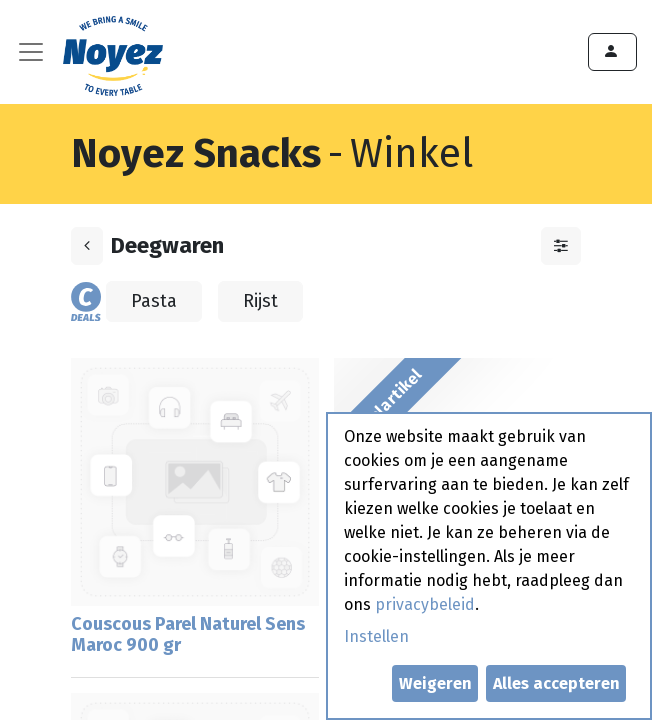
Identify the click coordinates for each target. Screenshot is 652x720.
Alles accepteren (556, 683)
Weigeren (435, 683)
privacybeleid (425, 604)
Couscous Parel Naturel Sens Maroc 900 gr (188, 635)
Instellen (376, 636)
